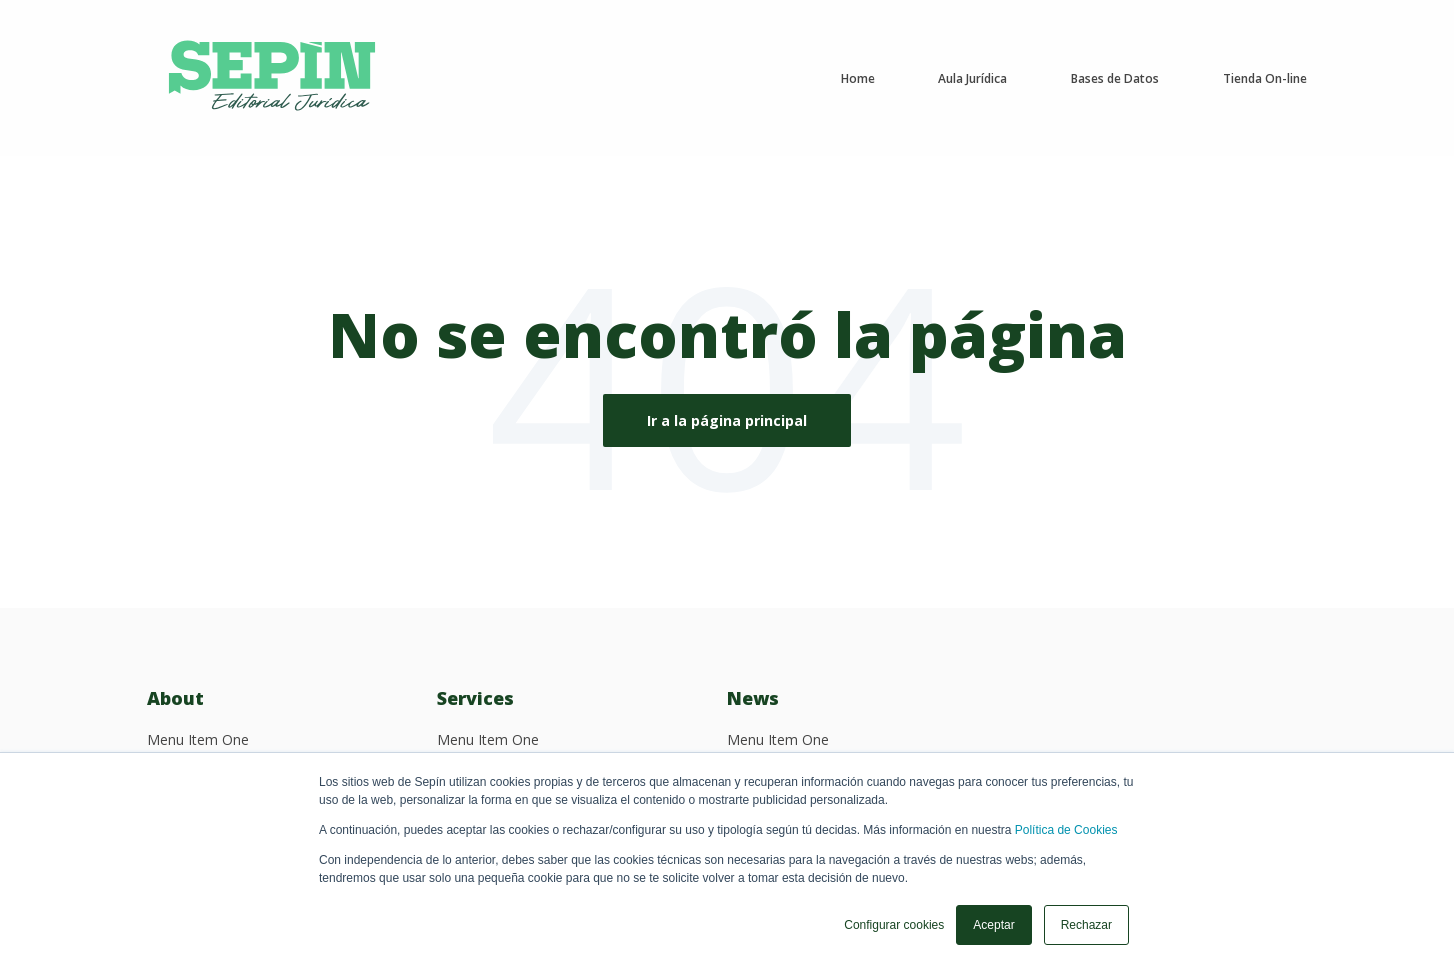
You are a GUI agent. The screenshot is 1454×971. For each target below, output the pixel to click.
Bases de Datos (1115, 78)
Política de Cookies (1066, 830)
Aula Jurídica (972, 78)
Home (858, 78)
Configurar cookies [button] (894, 925)
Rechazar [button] (1086, 925)
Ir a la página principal (727, 420)
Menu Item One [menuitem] (198, 739)
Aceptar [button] (993, 925)
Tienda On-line (1265, 78)
